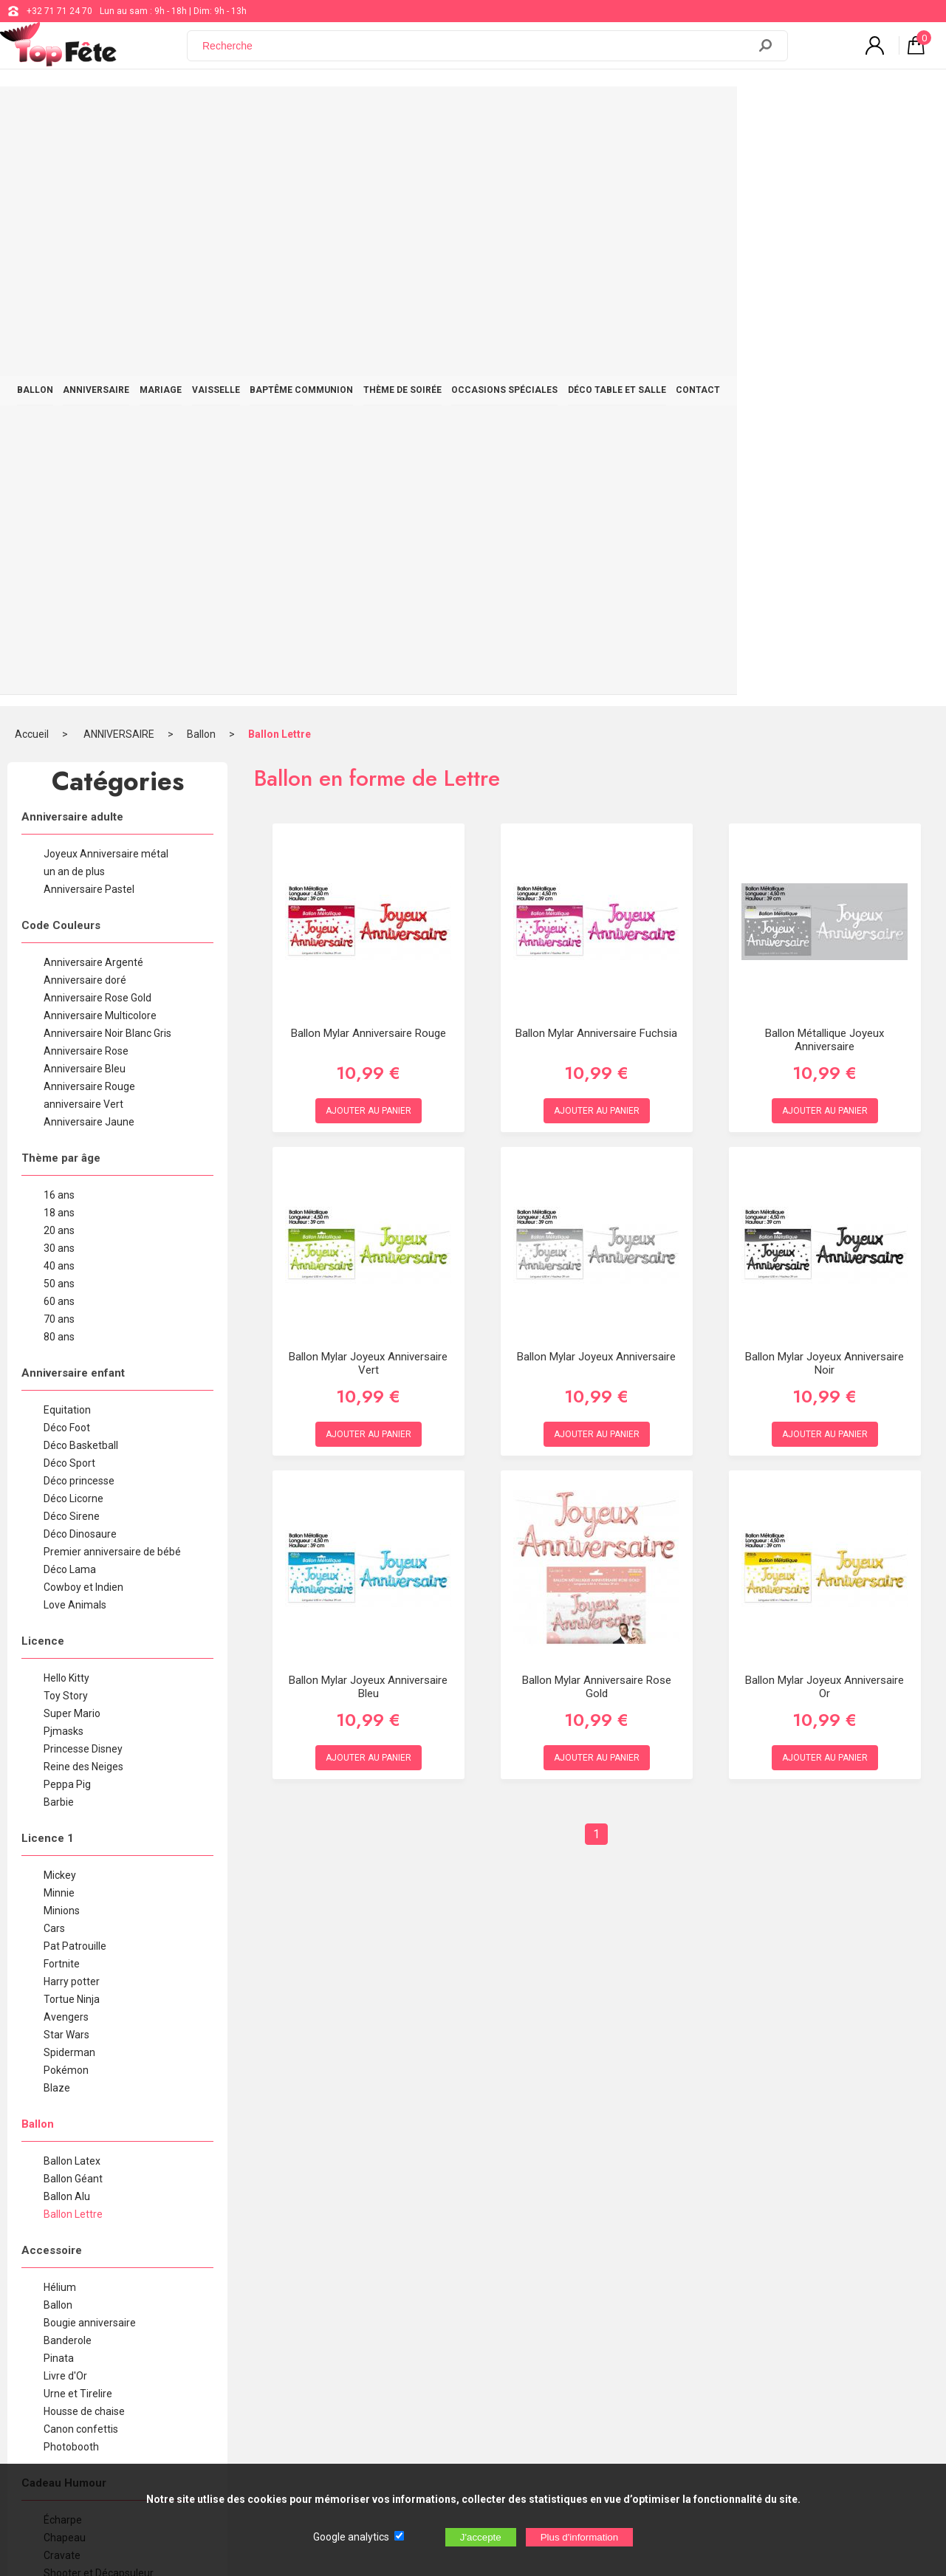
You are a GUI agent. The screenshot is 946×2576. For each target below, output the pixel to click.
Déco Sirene (72, 941)
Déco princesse (79, 905)
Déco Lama (70, 994)
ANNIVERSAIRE (153, 112)
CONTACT (865, 112)
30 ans (59, 673)
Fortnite (62, 1388)
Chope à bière (76, 2015)
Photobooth (71, 1871)
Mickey (60, 1300)
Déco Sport (69, 888)
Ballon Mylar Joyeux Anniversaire (596, 781)
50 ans (59, 708)
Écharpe (63, 1944)
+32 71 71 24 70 (59, 11)
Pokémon (66, 1495)
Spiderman (69, 1477)
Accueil (32, 159)
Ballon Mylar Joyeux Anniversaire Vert (368, 788)
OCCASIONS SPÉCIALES (640, 112)
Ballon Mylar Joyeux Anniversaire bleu (368, 1111)
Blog (390, 2319)
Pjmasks (63, 1156)
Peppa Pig (67, 1209)
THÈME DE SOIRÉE (522, 112)
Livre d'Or (65, 1800)
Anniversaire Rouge (89, 511)
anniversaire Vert (83, 529)
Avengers (66, 1442)
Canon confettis (81, 1854)
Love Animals (75, 1029)
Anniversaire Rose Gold (97, 422)
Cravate (62, 1980)
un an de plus (74, 296)
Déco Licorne (73, 923)
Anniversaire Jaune (89, 546)
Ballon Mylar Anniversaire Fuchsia (596, 458)
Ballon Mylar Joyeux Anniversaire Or (824, 1111)
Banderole (68, 1765)
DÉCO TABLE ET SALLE (768, 112)
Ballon (201, 159)
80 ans (59, 761)
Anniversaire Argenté (93, 387)
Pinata (59, 1783)
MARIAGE (234, 112)
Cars (54, 1353)
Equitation (67, 834)
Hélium (60, 1712)
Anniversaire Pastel (89, 314)
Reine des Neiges (83, 1191)
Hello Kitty (66, 1103)
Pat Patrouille (75, 1371)
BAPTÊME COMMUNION (405, 112)
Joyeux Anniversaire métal (106, 278)
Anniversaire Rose (86, 476)
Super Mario (72, 1138)
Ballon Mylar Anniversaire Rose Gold (596, 1111)
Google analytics (351, 2537)
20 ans (59, 655)
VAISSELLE (305, 112)
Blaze (57, 1512)
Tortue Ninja (72, 1424)
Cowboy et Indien (83, 1012)
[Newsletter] (257, 2400)
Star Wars (66, 1459)
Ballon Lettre (279, 159)
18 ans (59, 637)
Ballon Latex (72, 1586)
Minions (62, 1335)
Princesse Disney (83, 1173)
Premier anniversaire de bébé (112, 976)
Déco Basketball (81, 870)
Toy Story (66, 1120)
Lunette (62, 2051)
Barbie (59, 1227)
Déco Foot (67, 852)
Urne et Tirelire (78, 1818)
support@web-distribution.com (443, 2282)
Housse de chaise (84, 1836)
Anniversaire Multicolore (100, 440)
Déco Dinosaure (80, 959)
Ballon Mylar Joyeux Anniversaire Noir (824, 788)
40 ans (59, 690)
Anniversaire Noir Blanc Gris (107, 458)
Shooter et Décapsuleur (99, 1998)
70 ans (59, 744)
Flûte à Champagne (89, 2033)
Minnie (59, 1317)
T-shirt (58, 2069)
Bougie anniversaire (90, 1747)
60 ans (59, 726)
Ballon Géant (73, 1603)
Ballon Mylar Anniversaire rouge (368, 458)
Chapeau (65, 1962)
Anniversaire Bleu (85, 493)
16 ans (59, 620)
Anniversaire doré (85, 405)
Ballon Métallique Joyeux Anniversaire (824, 464)
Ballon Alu (67, 1621)
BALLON (77, 112)
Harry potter (72, 1406)
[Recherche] (476, 54)
